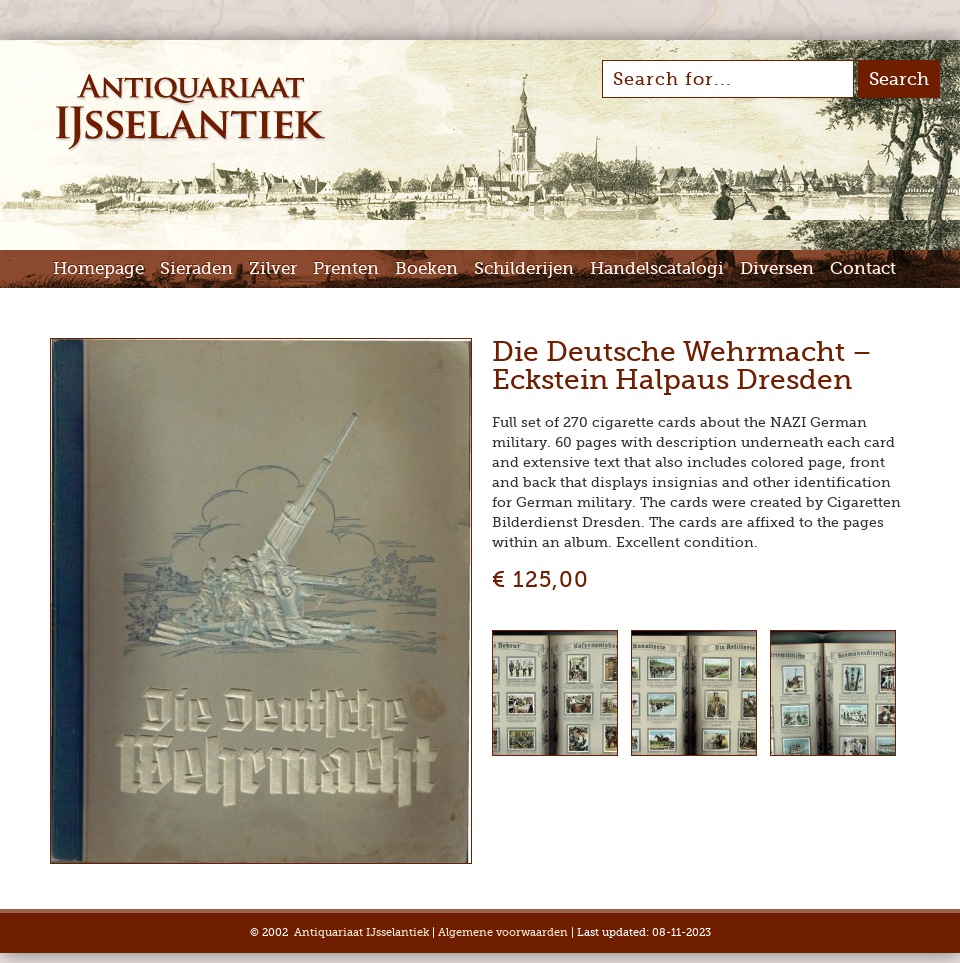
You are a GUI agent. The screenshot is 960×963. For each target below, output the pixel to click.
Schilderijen (524, 268)
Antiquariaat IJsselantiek (361, 932)
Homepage (98, 268)
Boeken (426, 268)
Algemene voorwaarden (503, 932)
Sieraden (196, 268)
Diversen (777, 268)
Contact (863, 268)
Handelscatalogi (657, 268)
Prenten (346, 268)
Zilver (273, 268)
